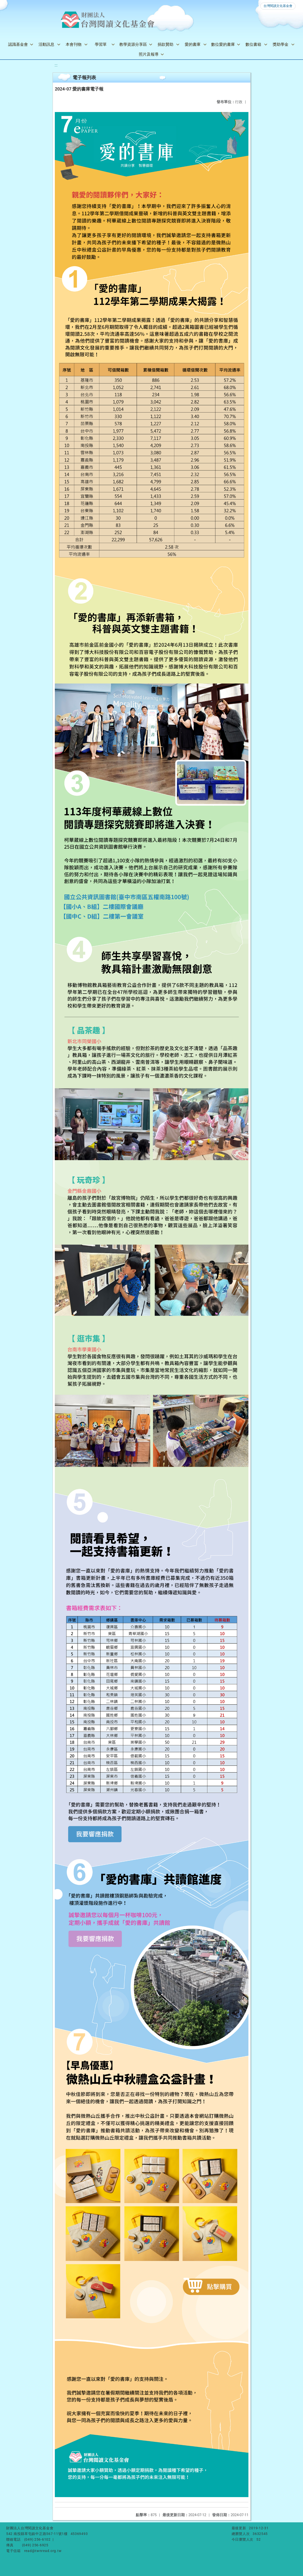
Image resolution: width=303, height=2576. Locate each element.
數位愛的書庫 (223, 44)
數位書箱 (253, 44)
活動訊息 (46, 44)
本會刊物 (73, 44)
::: (56, 65)
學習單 (101, 44)
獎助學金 (280, 44)
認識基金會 (18, 44)
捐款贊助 (165, 44)
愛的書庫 (193, 44)
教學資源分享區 (133, 44)
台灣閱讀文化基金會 (277, 6)
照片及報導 (149, 54)
